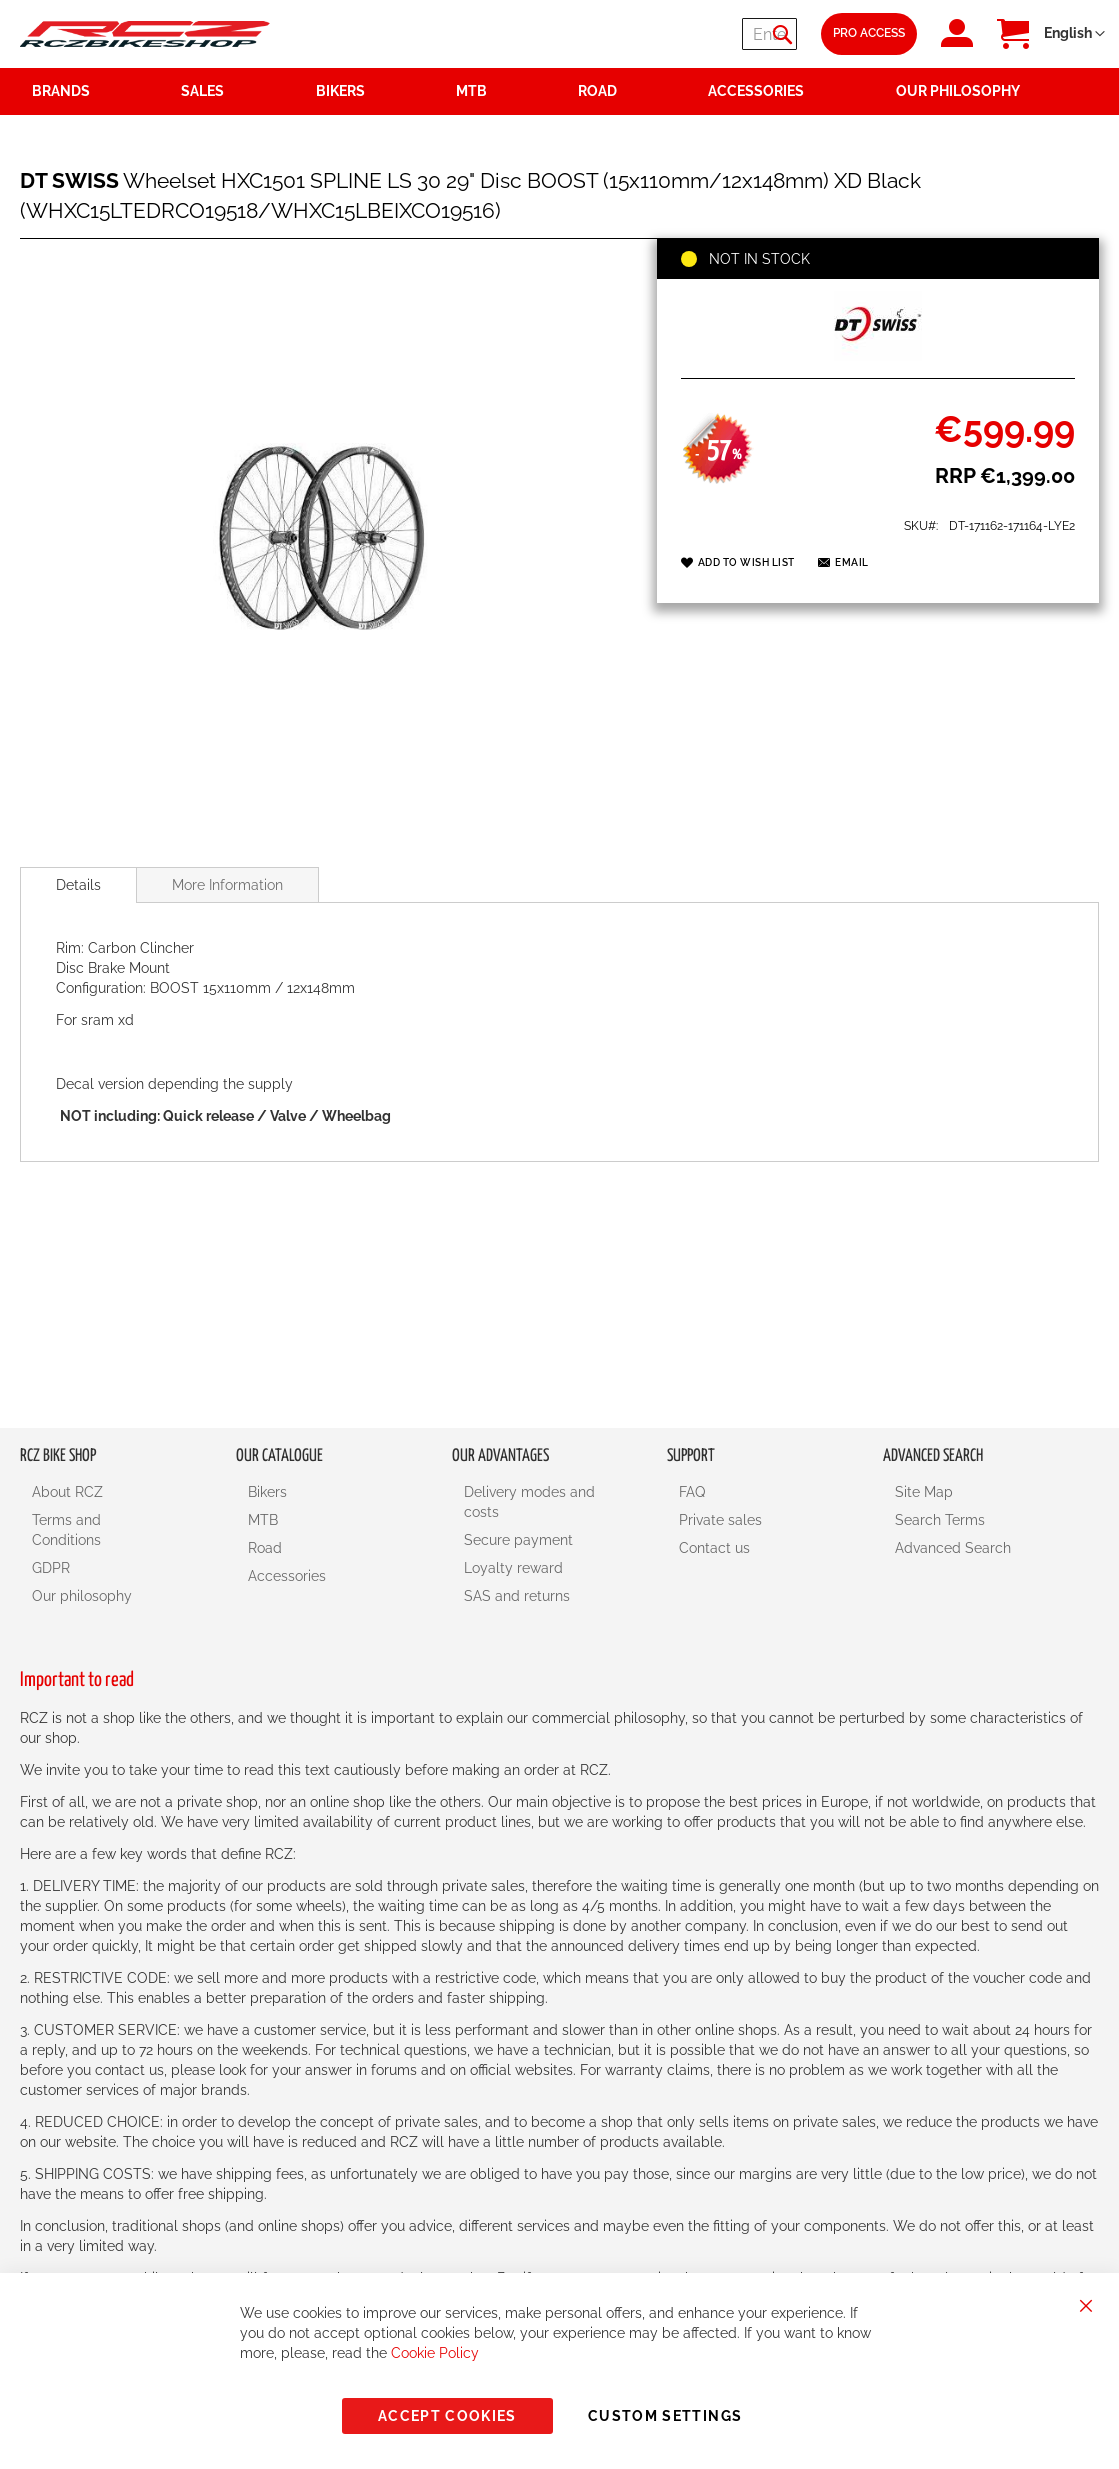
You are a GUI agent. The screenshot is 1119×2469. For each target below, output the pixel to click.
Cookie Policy (435, 2353)
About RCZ (67, 1492)
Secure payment (518, 1540)
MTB (263, 1520)
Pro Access (869, 33)
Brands (61, 91)
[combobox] (677, 34)
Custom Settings (665, 2416)
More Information (227, 885)
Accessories (287, 1576)
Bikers (267, 1492)
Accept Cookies (447, 2416)
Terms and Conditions (66, 1530)
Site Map (924, 1492)
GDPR (51, 1568)
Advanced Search (953, 1548)
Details (78, 885)
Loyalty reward (513, 1568)
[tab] (78, 885)
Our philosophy (82, 1596)
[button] (1074, 34)
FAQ (692, 1492)
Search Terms (940, 1520)
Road (265, 1548)
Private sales (720, 1520)
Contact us (714, 1548)
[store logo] (145, 33)
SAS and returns (517, 1596)
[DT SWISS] (878, 356)
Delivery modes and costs (529, 1502)
